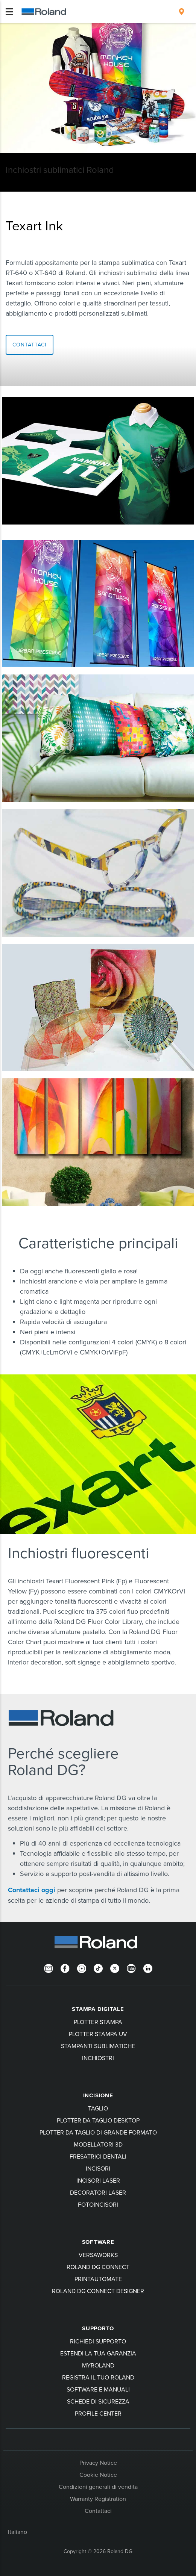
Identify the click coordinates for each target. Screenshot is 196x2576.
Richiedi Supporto (98, 2341)
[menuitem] (181, 11)
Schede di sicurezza (98, 2401)
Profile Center (98, 2413)
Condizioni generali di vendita (98, 2486)
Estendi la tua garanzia (98, 2353)
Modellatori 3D (98, 2144)
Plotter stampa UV (98, 2034)
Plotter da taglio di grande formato (98, 2132)
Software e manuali (98, 2389)
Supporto (98, 2328)
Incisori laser (98, 2180)
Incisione (98, 2095)
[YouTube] (131, 1968)
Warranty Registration (98, 2498)
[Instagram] (81, 1968)
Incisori (98, 2168)
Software (98, 2242)
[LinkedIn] (147, 1968)
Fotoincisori (98, 2204)
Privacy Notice (98, 2462)
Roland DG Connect (98, 2267)
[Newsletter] (48, 1968)
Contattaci (98, 2510)
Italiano (17, 2532)
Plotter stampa (98, 2022)
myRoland (98, 2365)
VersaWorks (98, 2255)
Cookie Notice (98, 2474)
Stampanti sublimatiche (98, 2046)
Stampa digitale (98, 2009)
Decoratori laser (98, 2192)
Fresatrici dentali (98, 2156)
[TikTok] (98, 1968)
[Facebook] (65, 1968)
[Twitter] (114, 1968)
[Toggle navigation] (9, 11)
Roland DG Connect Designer (98, 2291)
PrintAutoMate (98, 2279)
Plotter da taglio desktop (98, 2120)
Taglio (98, 2108)
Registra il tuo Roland (98, 2377)
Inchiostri (98, 2058)
